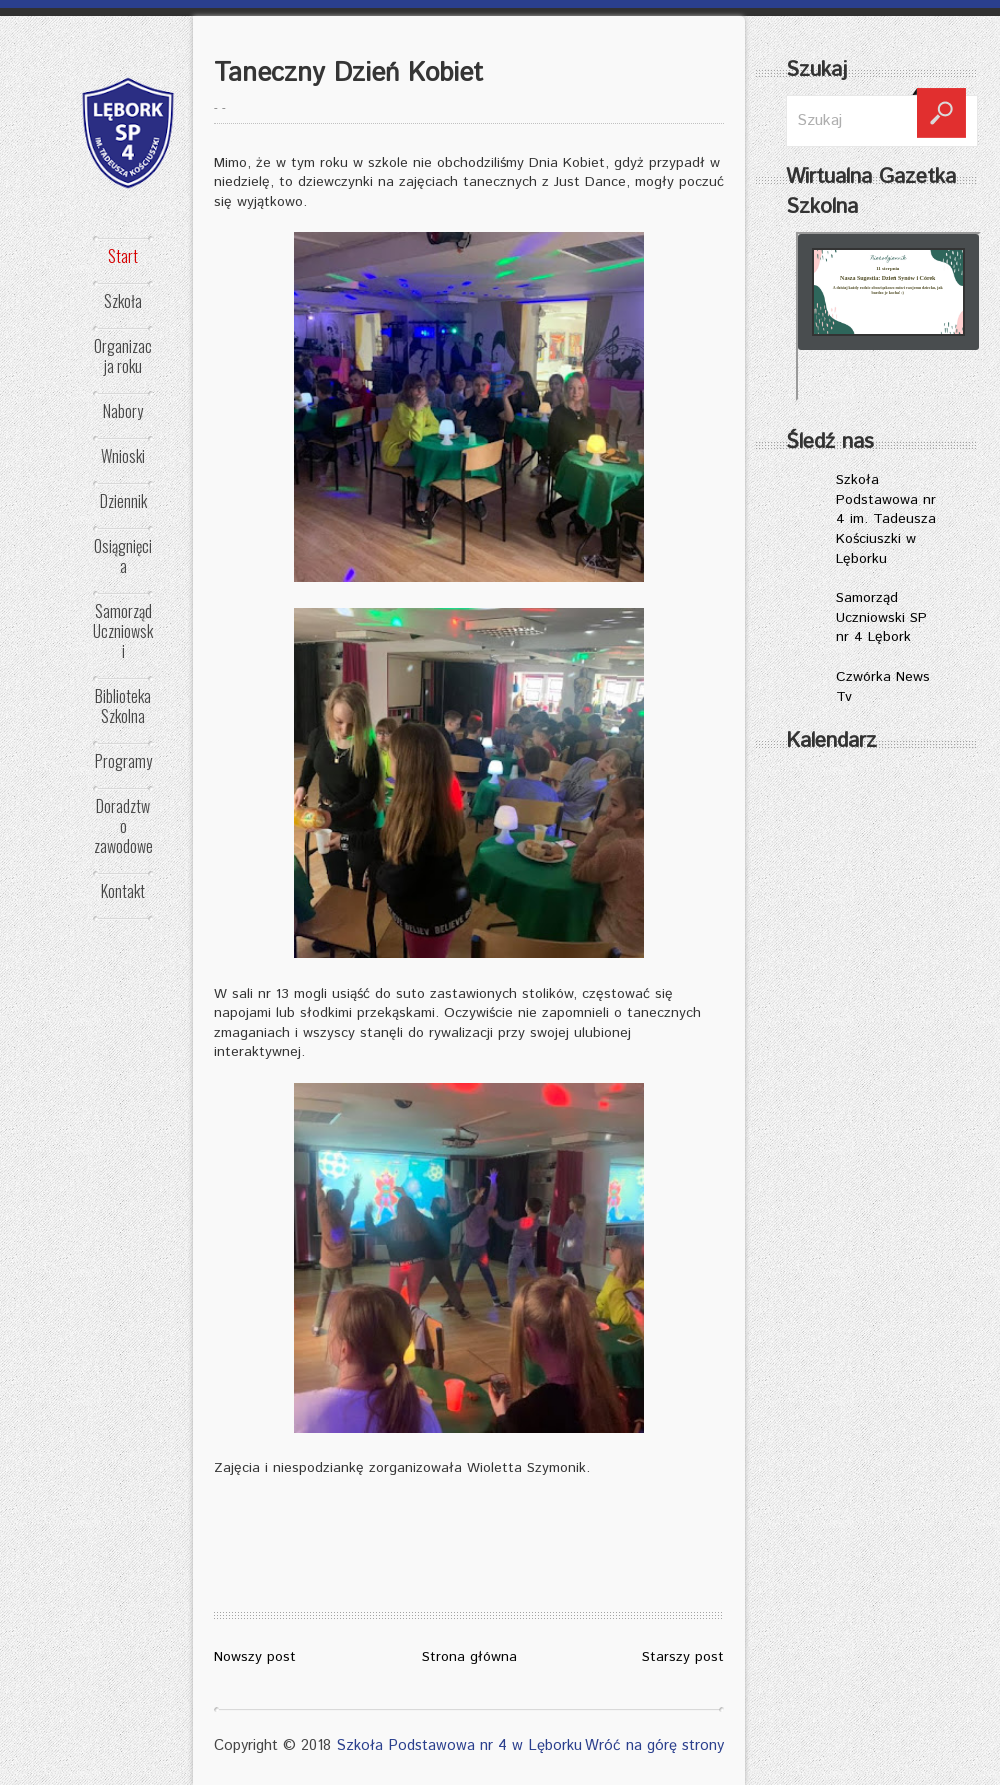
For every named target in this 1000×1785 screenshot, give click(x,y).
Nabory (123, 411)
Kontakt (123, 891)
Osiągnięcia (123, 556)
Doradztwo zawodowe (123, 826)
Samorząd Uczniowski (123, 631)
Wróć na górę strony (654, 1745)
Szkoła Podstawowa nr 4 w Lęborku (459, 1745)
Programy (123, 761)
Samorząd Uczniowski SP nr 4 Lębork (881, 617)
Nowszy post (255, 1657)
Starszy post (683, 1657)
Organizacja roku (123, 356)
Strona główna (469, 1657)
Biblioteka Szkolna (123, 706)
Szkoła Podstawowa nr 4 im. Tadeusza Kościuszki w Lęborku (886, 519)
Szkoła (123, 301)
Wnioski (123, 456)
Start (123, 256)
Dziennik (123, 501)
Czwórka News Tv (883, 687)
